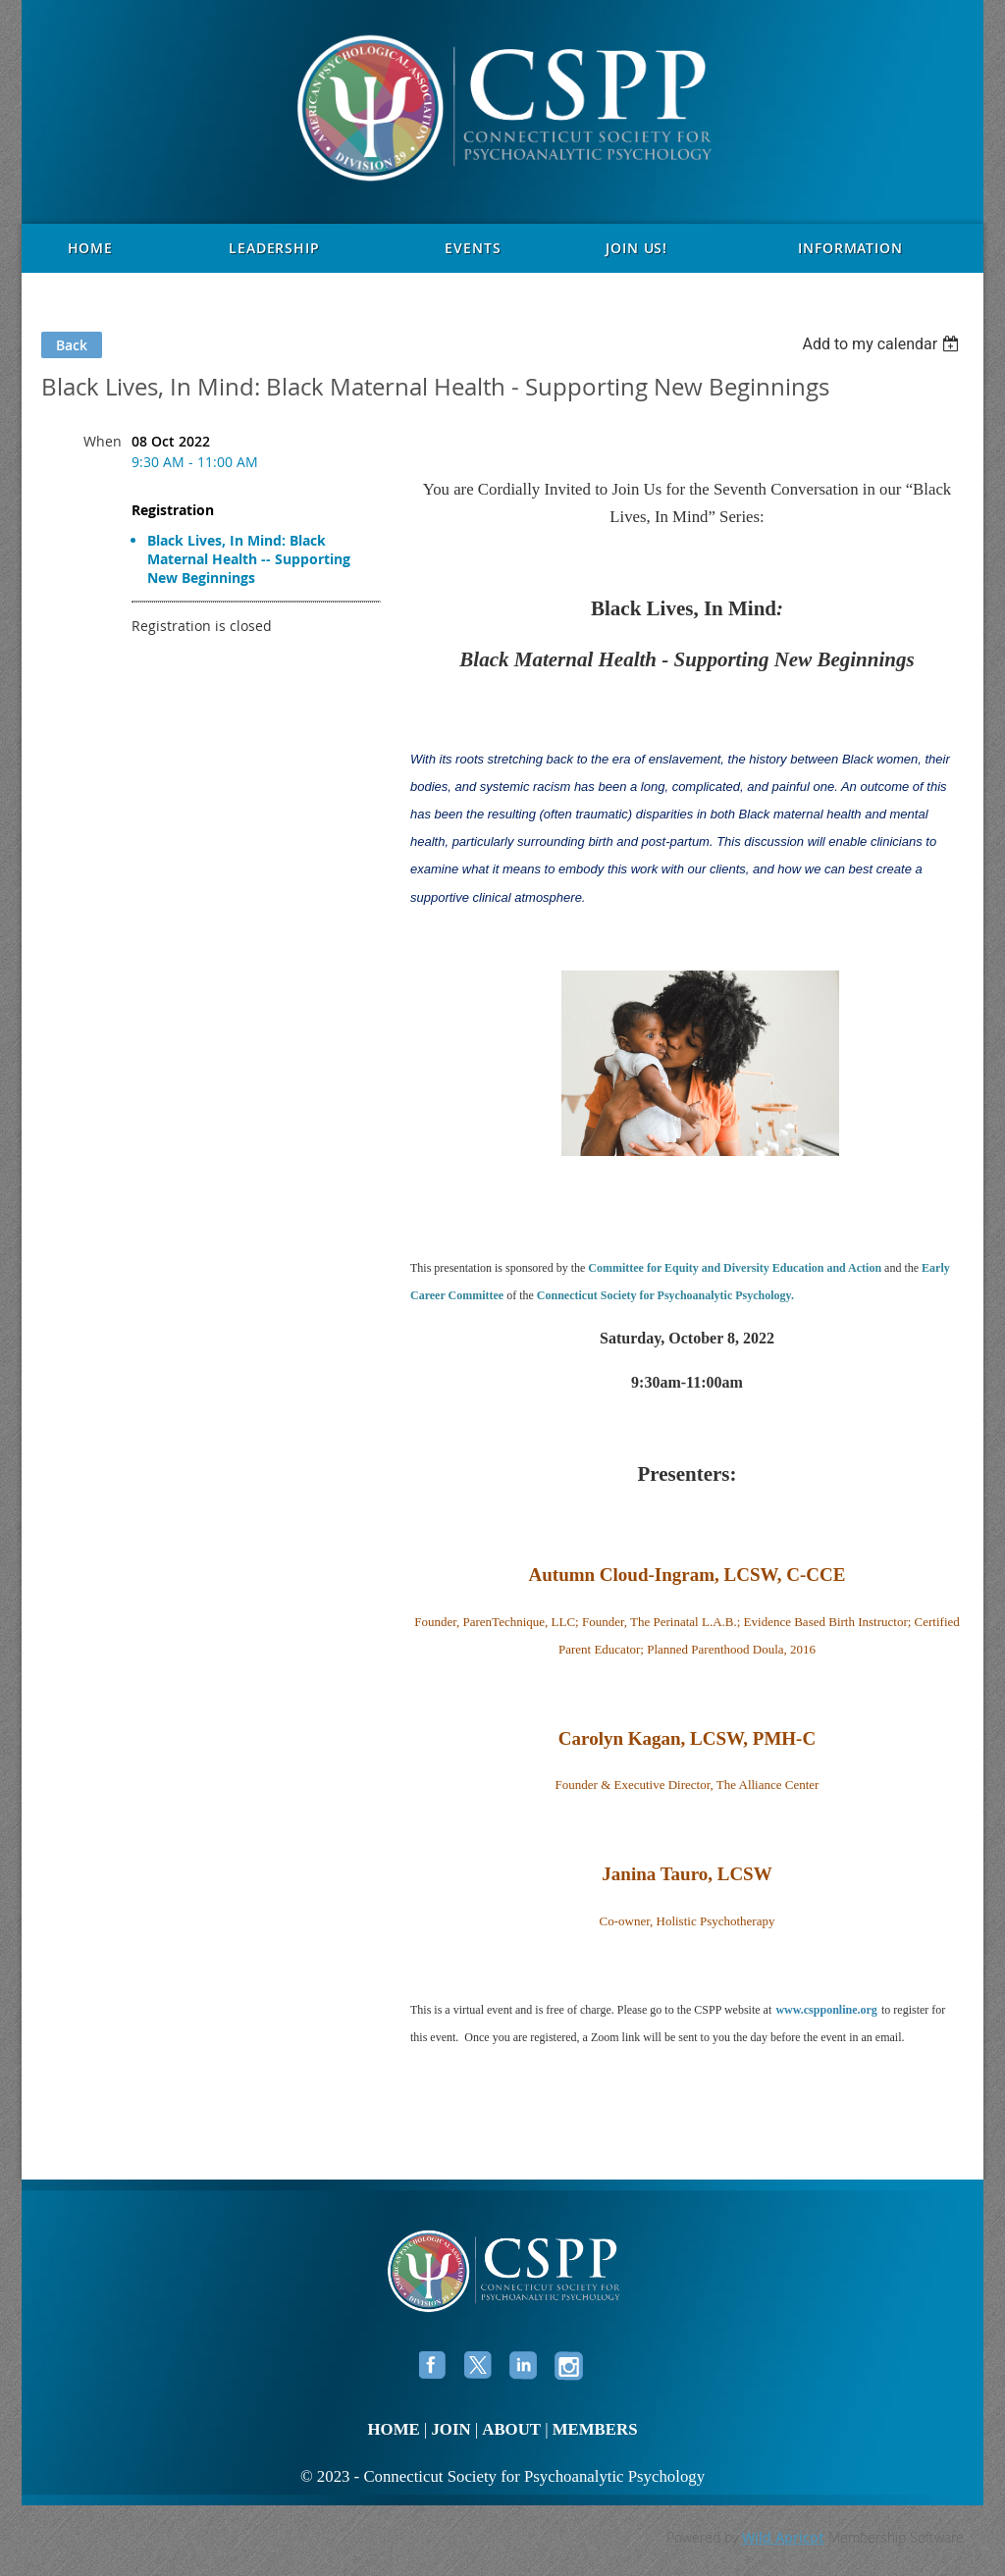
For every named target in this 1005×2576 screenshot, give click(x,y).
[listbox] (883, 344)
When (102, 441)
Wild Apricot (783, 2537)
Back (71, 345)
